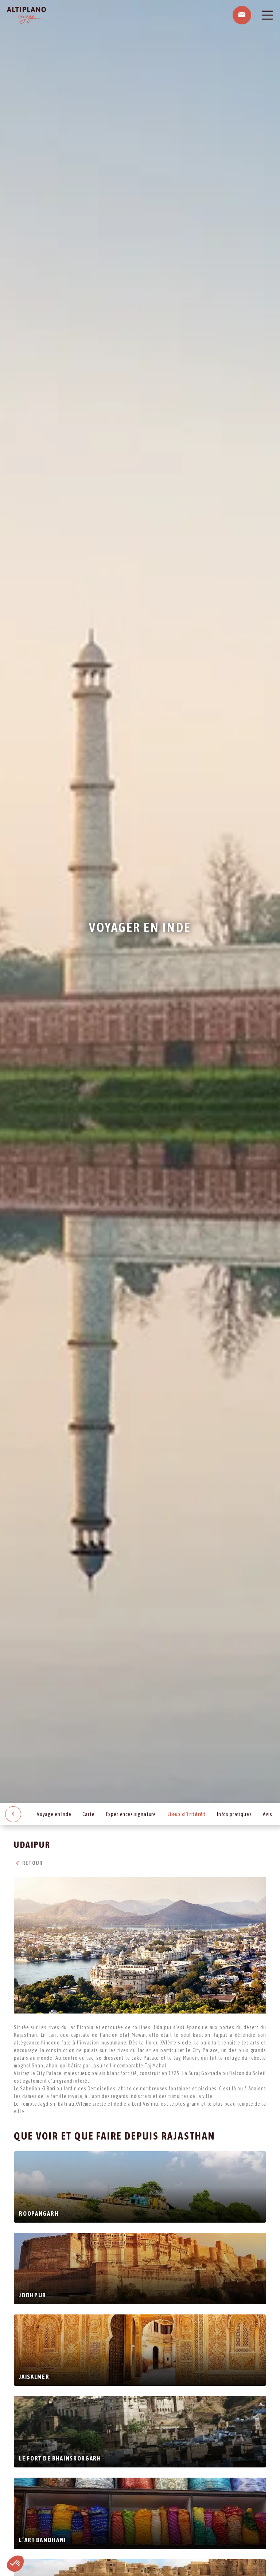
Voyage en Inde (54, 1814)
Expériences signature (131, 1814)
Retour (28, 1863)
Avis (267, 1814)
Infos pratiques (234, 1814)
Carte (88, 1814)
